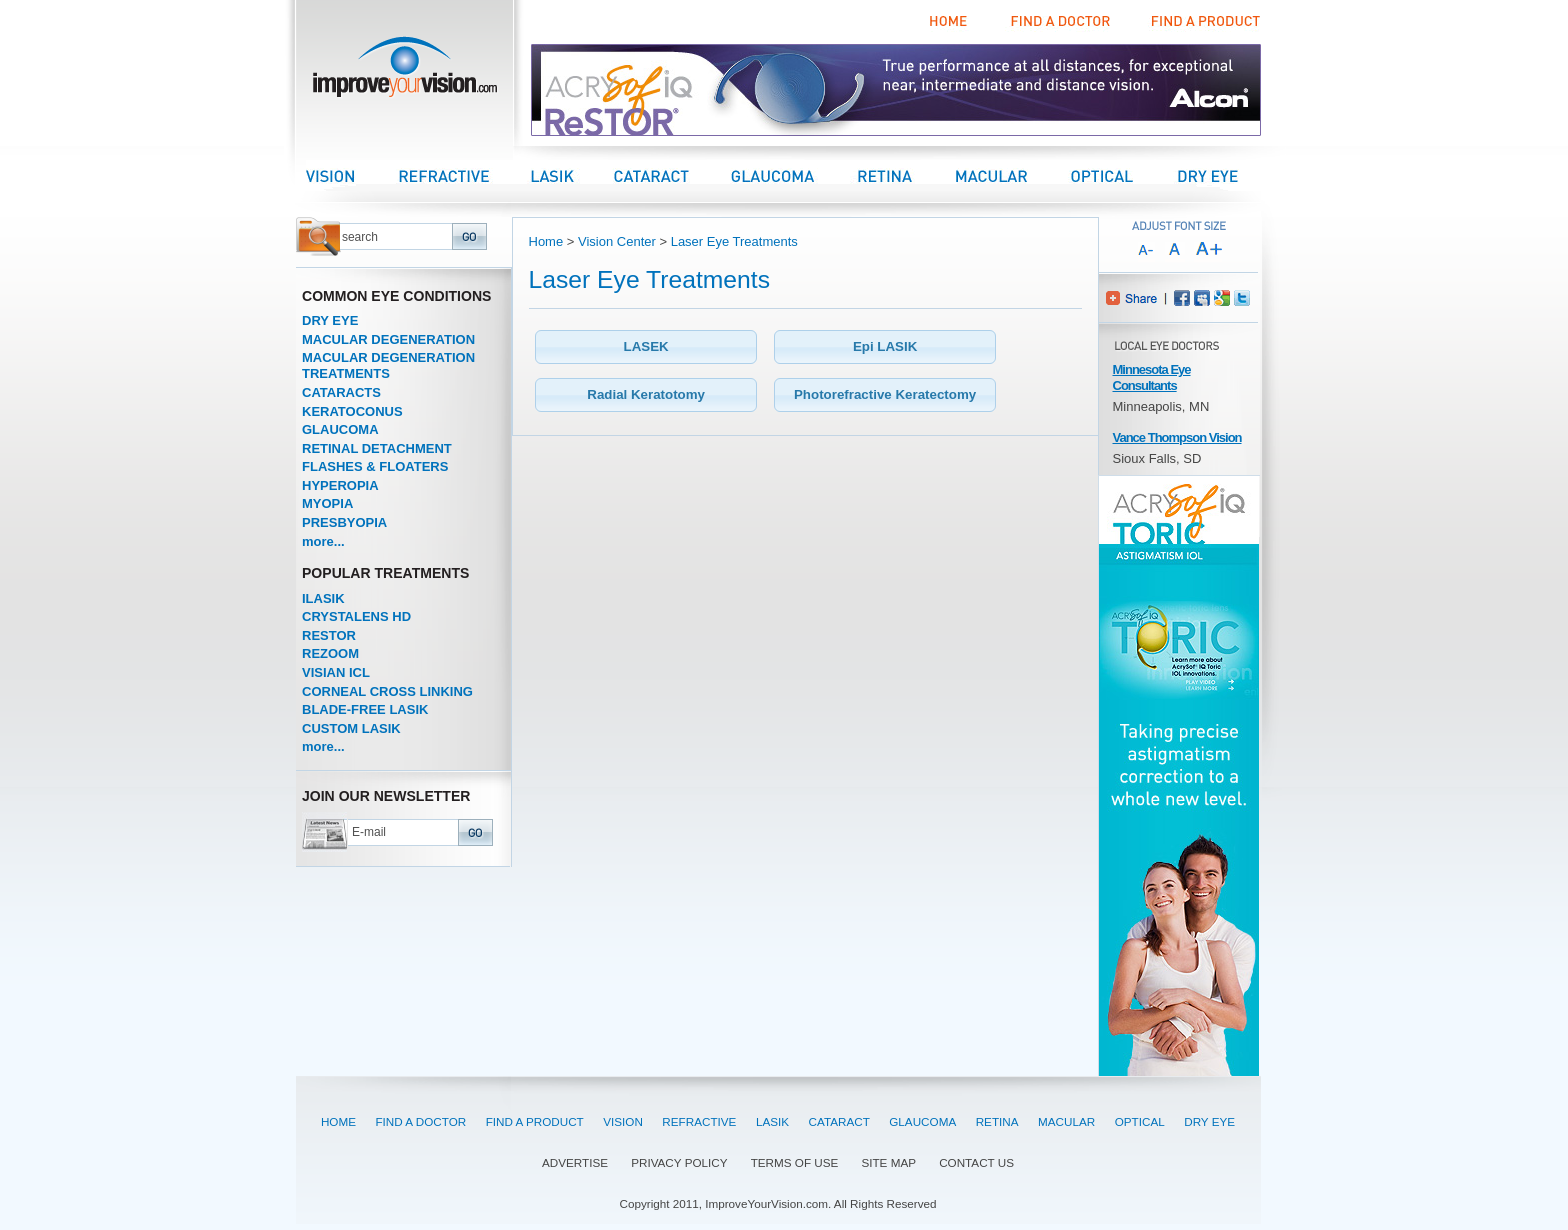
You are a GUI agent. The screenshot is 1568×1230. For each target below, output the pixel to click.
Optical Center (1123, 175)
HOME (338, 1121)
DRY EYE (330, 320)
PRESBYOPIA (344, 522)
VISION (623, 1121)
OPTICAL (1140, 1121)
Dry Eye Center (1226, 175)
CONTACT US (976, 1162)
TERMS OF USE (795, 1162)
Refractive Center (464, 175)
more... (323, 541)
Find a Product (1203, 22)
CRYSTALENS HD (356, 616)
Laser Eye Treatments (734, 241)
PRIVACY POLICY (679, 1162)
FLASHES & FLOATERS (375, 466)
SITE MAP (888, 1162)
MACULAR (1066, 1121)
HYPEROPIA (340, 485)
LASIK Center (572, 175)
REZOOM (330, 653)
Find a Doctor (1057, 22)
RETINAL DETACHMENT (377, 448)
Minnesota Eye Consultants (1152, 377)
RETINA (997, 1121)
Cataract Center (671, 175)
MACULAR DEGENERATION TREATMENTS (388, 365)
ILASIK (323, 598)
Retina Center (904, 175)
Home (949, 22)
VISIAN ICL (336, 672)
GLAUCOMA (340, 429)
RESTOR (329, 635)
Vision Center (352, 175)
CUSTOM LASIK (351, 728)
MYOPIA (327, 503)
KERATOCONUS (352, 411)
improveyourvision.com (404, 72)
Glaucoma (792, 175)
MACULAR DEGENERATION (388, 339)
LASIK (772, 1121)
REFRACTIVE (699, 1121)
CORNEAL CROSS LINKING (387, 691)
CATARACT (839, 1121)
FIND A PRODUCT (535, 1121)
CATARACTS (341, 392)
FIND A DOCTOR (420, 1121)
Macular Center (1012, 175)
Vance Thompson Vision (1177, 437)
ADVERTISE (575, 1162)
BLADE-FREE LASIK (365, 709)
